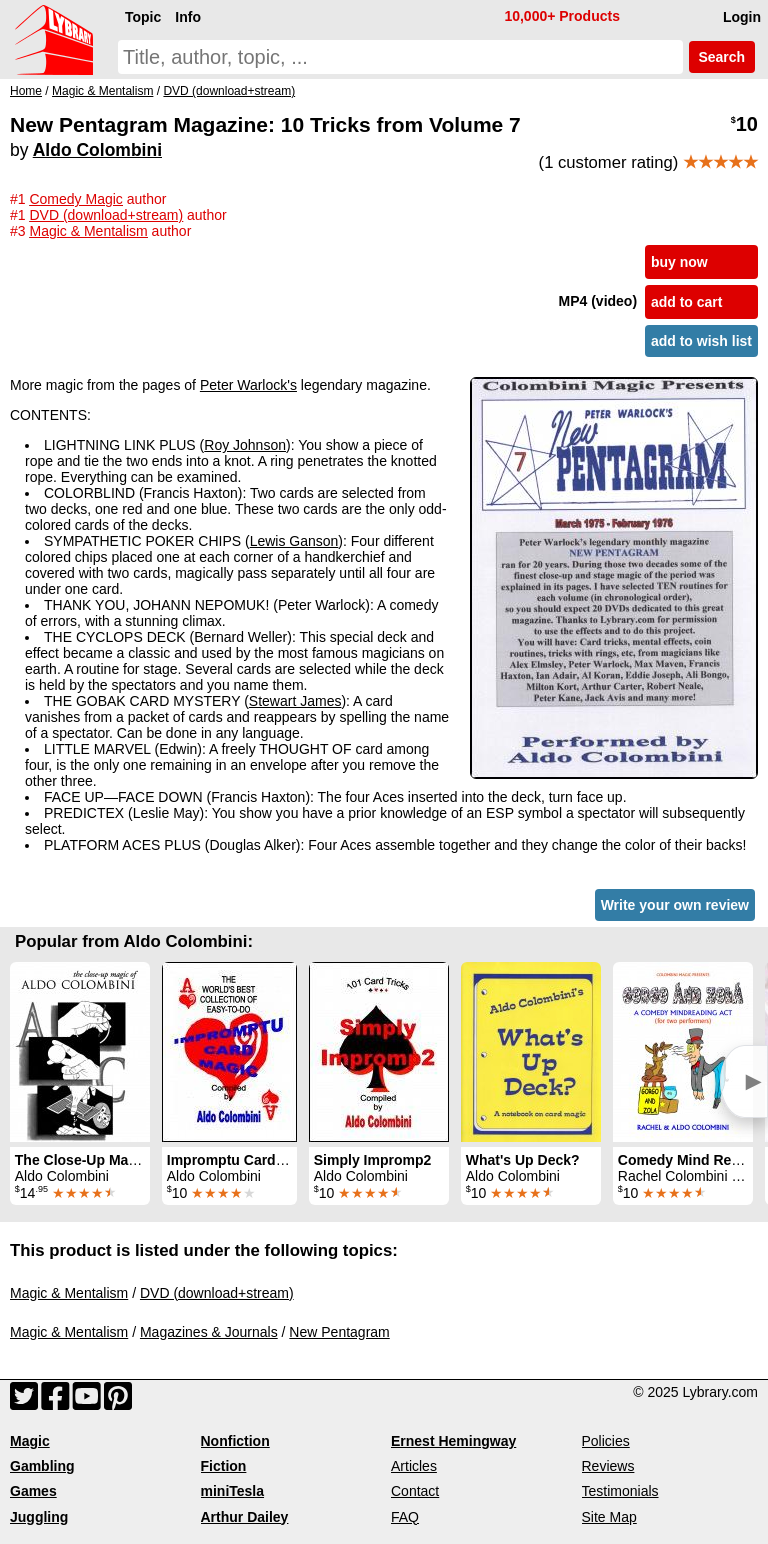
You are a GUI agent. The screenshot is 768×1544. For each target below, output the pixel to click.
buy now (679, 262)
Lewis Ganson (294, 541)
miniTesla (233, 1491)
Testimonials (620, 1491)
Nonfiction (235, 1441)
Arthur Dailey (245, 1517)
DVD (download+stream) (217, 1293)
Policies (606, 1441)
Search (722, 57)
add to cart (687, 302)
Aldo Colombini (97, 150)
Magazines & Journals (209, 1332)
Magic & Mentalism (69, 1293)
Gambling (42, 1466)
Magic (30, 1441)
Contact (415, 1491)
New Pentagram (339, 1332)
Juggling (39, 1517)
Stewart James (295, 701)
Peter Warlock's (248, 385)
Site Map (609, 1517)
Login (742, 17)
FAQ (405, 1517)
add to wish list (701, 341)
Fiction (224, 1466)
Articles (414, 1466)
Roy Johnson (245, 445)
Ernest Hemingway (453, 1441)
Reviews (608, 1466)
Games (33, 1491)
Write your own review (675, 905)
